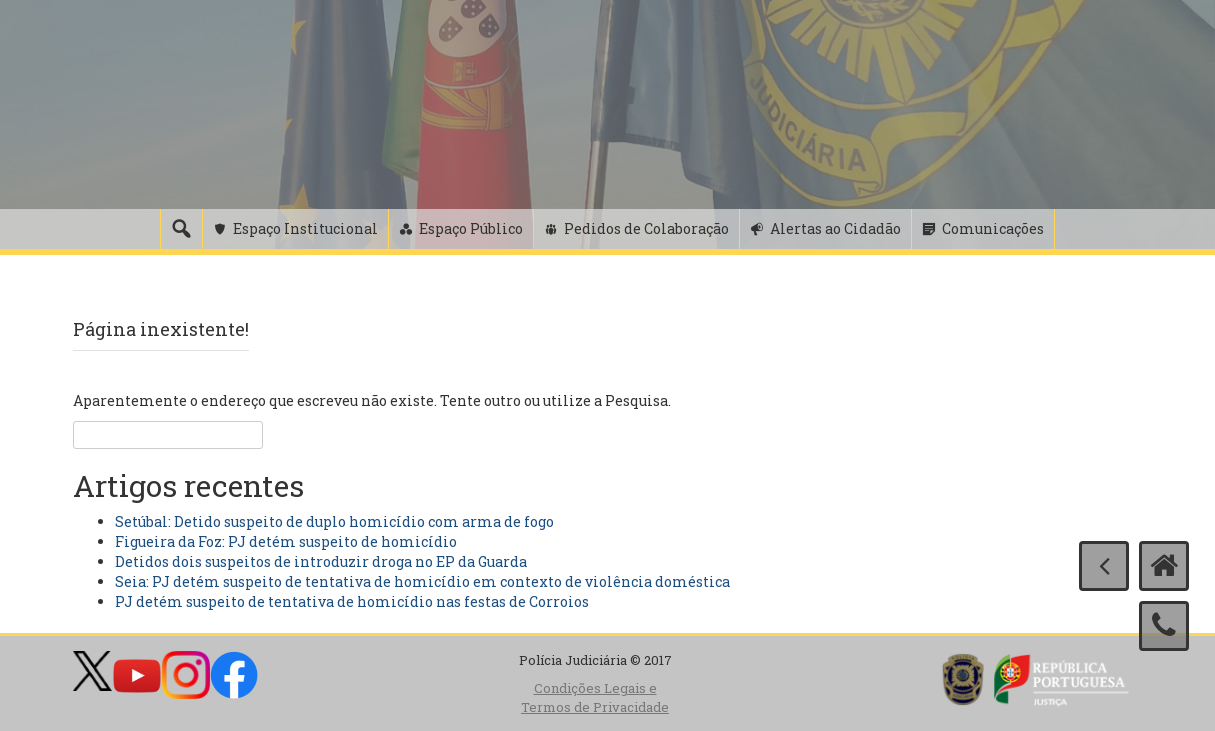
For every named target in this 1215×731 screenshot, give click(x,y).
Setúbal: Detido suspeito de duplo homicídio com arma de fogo (334, 521)
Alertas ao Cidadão (835, 228)
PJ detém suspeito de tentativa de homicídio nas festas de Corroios (352, 601)
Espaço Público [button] (471, 228)
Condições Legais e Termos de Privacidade (595, 697)
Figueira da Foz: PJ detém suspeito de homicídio (286, 541)
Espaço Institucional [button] (305, 228)
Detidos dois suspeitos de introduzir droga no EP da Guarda (321, 561)
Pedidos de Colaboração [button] (646, 228)
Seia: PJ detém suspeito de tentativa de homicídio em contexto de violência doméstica (422, 581)
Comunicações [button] (993, 228)
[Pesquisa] (181, 229)
